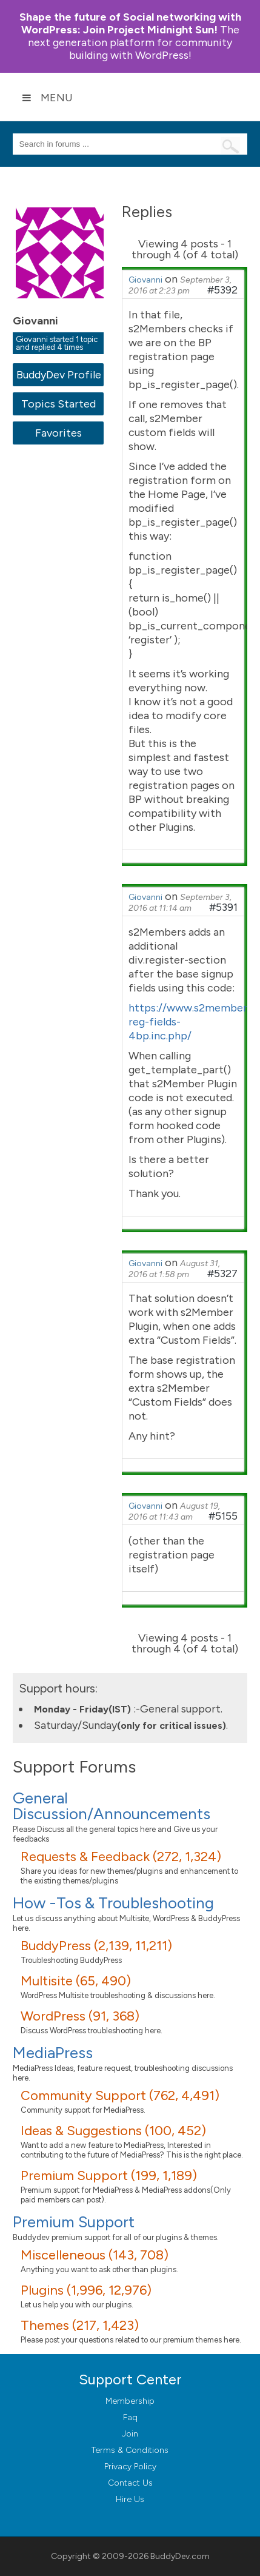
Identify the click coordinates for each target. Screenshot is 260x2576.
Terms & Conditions (130, 2450)
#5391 (223, 907)
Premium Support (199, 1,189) (109, 2175)
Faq (130, 2417)
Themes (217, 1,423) (80, 2325)
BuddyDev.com (180, 2556)
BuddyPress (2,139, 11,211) (96, 1945)
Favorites (58, 433)
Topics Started (58, 404)
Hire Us (130, 2499)
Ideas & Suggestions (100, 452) (113, 2130)
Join (130, 2434)
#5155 (223, 1516)
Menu (47, 97)
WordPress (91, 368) (80, 2016)
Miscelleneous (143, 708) (94, 2255)
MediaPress (53, 2052)
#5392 (222, 289)
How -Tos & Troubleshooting (113, 1903)
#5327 (222, 1273)
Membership (130, 2401)
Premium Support (74, 2222)
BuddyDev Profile (58, 374)
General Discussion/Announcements (111, 1805)
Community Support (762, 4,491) (120, 2095)
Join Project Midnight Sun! (130, 23)
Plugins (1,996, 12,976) (86, 2290)
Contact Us (130, 2483)
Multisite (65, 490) (76, 1981)
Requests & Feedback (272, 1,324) (121, 1856)
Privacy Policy (130, 2466)
